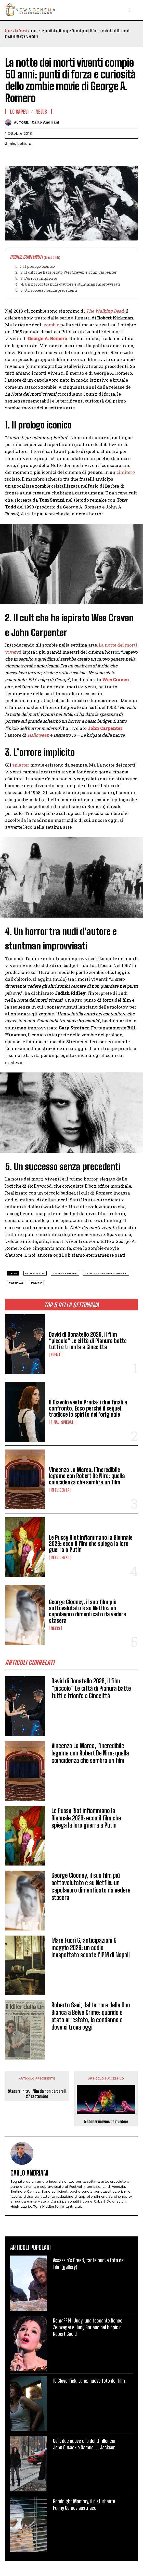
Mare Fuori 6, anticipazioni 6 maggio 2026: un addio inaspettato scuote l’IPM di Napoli (90, 1948)
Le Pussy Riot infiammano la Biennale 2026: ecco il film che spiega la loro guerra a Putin (91, 1543)
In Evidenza (60, 1490)
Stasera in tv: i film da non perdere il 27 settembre (37, 2093)
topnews (16, 1283)
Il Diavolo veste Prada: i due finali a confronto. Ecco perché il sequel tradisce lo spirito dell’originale (88, 1408)
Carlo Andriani (45, 122)
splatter (20, 765)
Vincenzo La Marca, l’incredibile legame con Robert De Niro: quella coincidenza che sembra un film (87, 1475)
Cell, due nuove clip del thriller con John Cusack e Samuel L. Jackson (84, 2444)
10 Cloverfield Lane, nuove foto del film (89, 2381)
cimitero (125, 472)
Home (8, 31)
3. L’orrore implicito (39, 278)
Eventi (56, 1355)
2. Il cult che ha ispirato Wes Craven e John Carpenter (69, 272)
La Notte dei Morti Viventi (106, 1273)
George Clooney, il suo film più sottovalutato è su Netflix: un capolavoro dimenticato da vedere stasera (87, 1611)
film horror (35, 1273)
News (55, 1628)
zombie (51, 325)
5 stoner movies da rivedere (106, 2121)
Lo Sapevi (21, 31)
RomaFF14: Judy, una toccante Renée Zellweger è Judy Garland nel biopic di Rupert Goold (88, 2327)
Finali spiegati (62, 1422)
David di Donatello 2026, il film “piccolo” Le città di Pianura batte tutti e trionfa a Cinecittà (88, 1340)
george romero (65, 1273)
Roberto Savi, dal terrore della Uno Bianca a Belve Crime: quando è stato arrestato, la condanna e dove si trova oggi (90, 2016)
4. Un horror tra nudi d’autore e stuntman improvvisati (70, 284)
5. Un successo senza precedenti (49, 290)
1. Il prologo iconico (37, 266)
